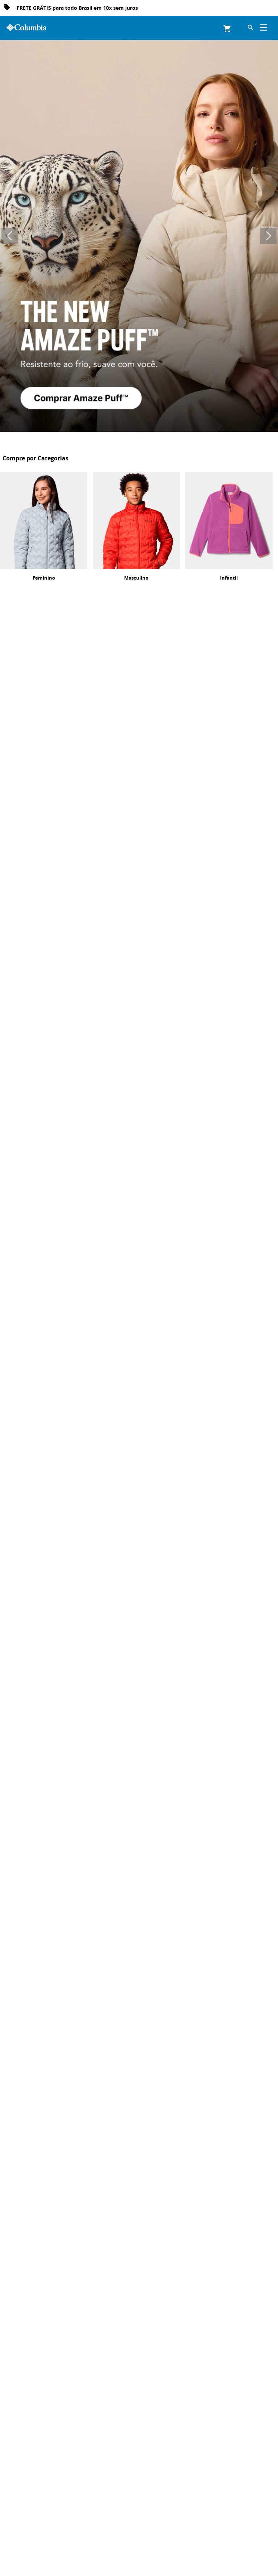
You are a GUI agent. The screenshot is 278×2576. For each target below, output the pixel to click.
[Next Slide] (268, 236)
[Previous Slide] (9, 236)
